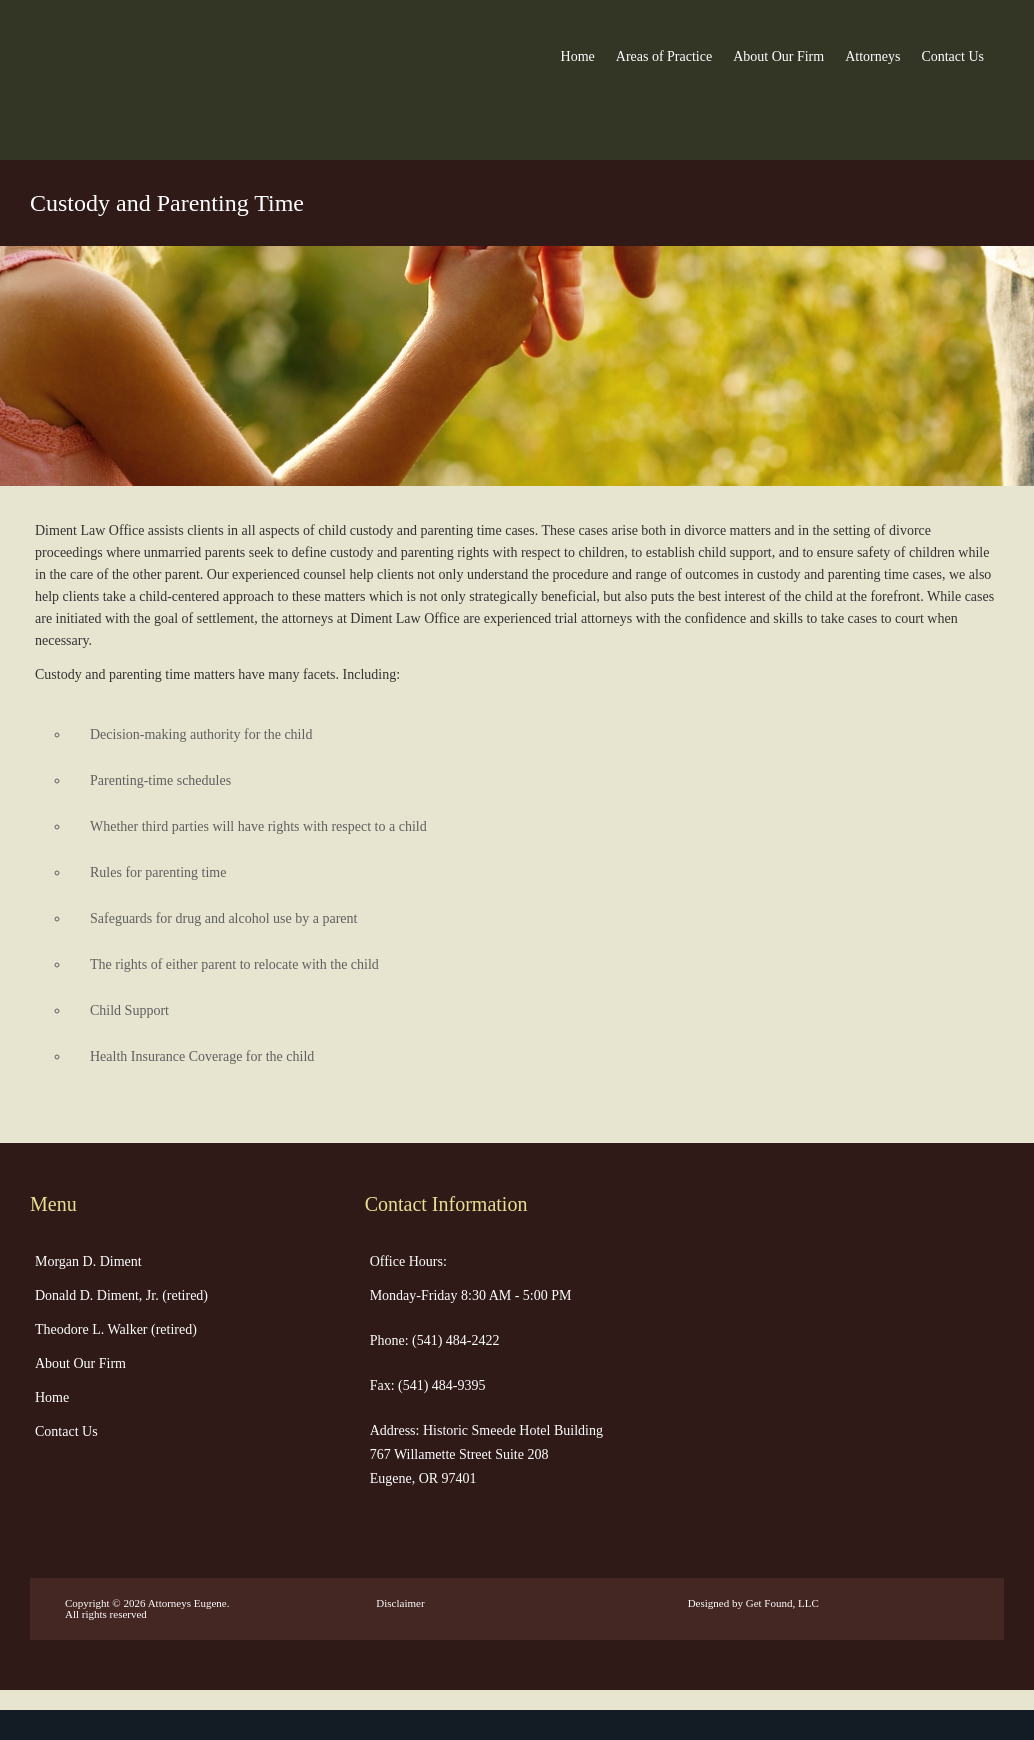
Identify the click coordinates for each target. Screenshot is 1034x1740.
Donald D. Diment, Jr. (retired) (121, 1295)
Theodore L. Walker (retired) (116, 1329)
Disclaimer (400, 1603)
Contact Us (952, 56)
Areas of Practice (664, 56)
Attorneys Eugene (187, 1603)
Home (578, 56)
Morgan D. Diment (88, 1261)
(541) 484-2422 (454, 1340)
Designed (709, 1603)
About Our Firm (778, 56)
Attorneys (872, 56)
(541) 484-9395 (440, 1385)
